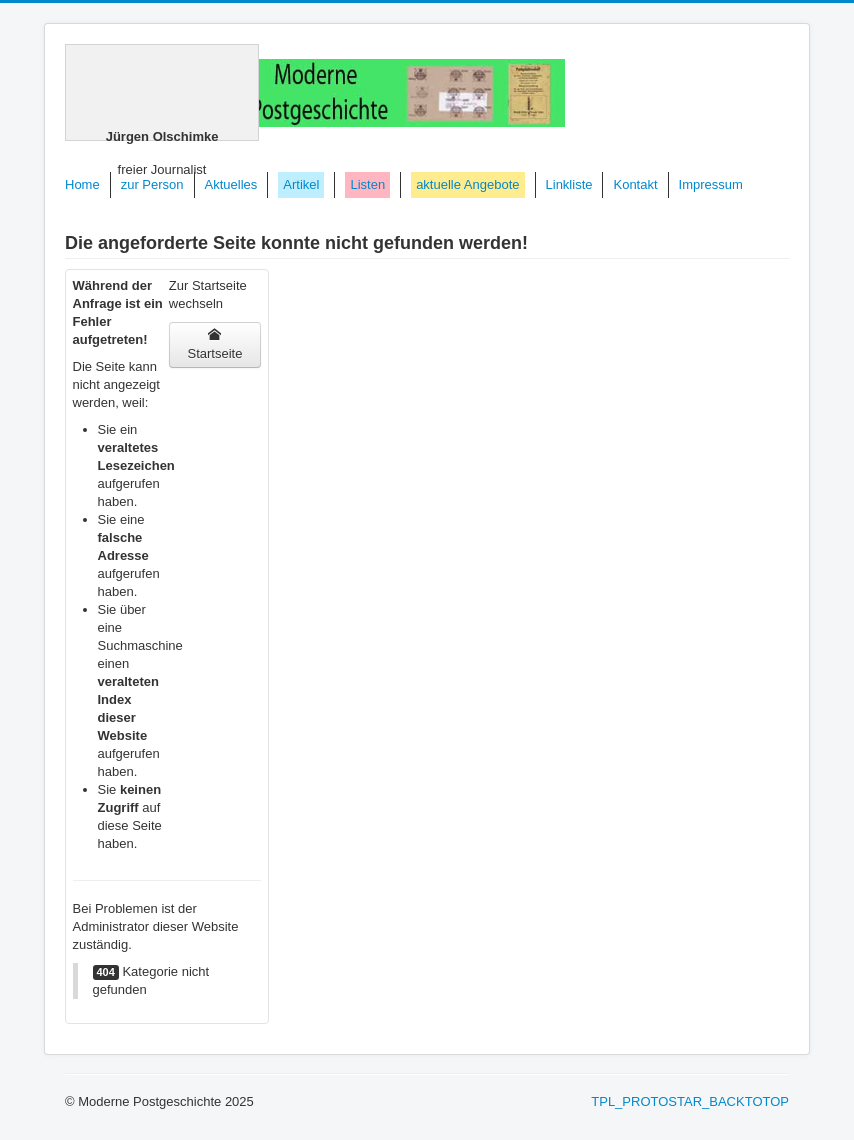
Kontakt (635, 184)
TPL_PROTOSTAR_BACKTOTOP (690, 1101)
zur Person (152, 184)
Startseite (214, 344)
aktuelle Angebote (467, 184)
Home (82, 184)
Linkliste (569, 184)
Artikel (301, 184)
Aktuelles (231, 184)
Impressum (711, 184)
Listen (367, 184)
